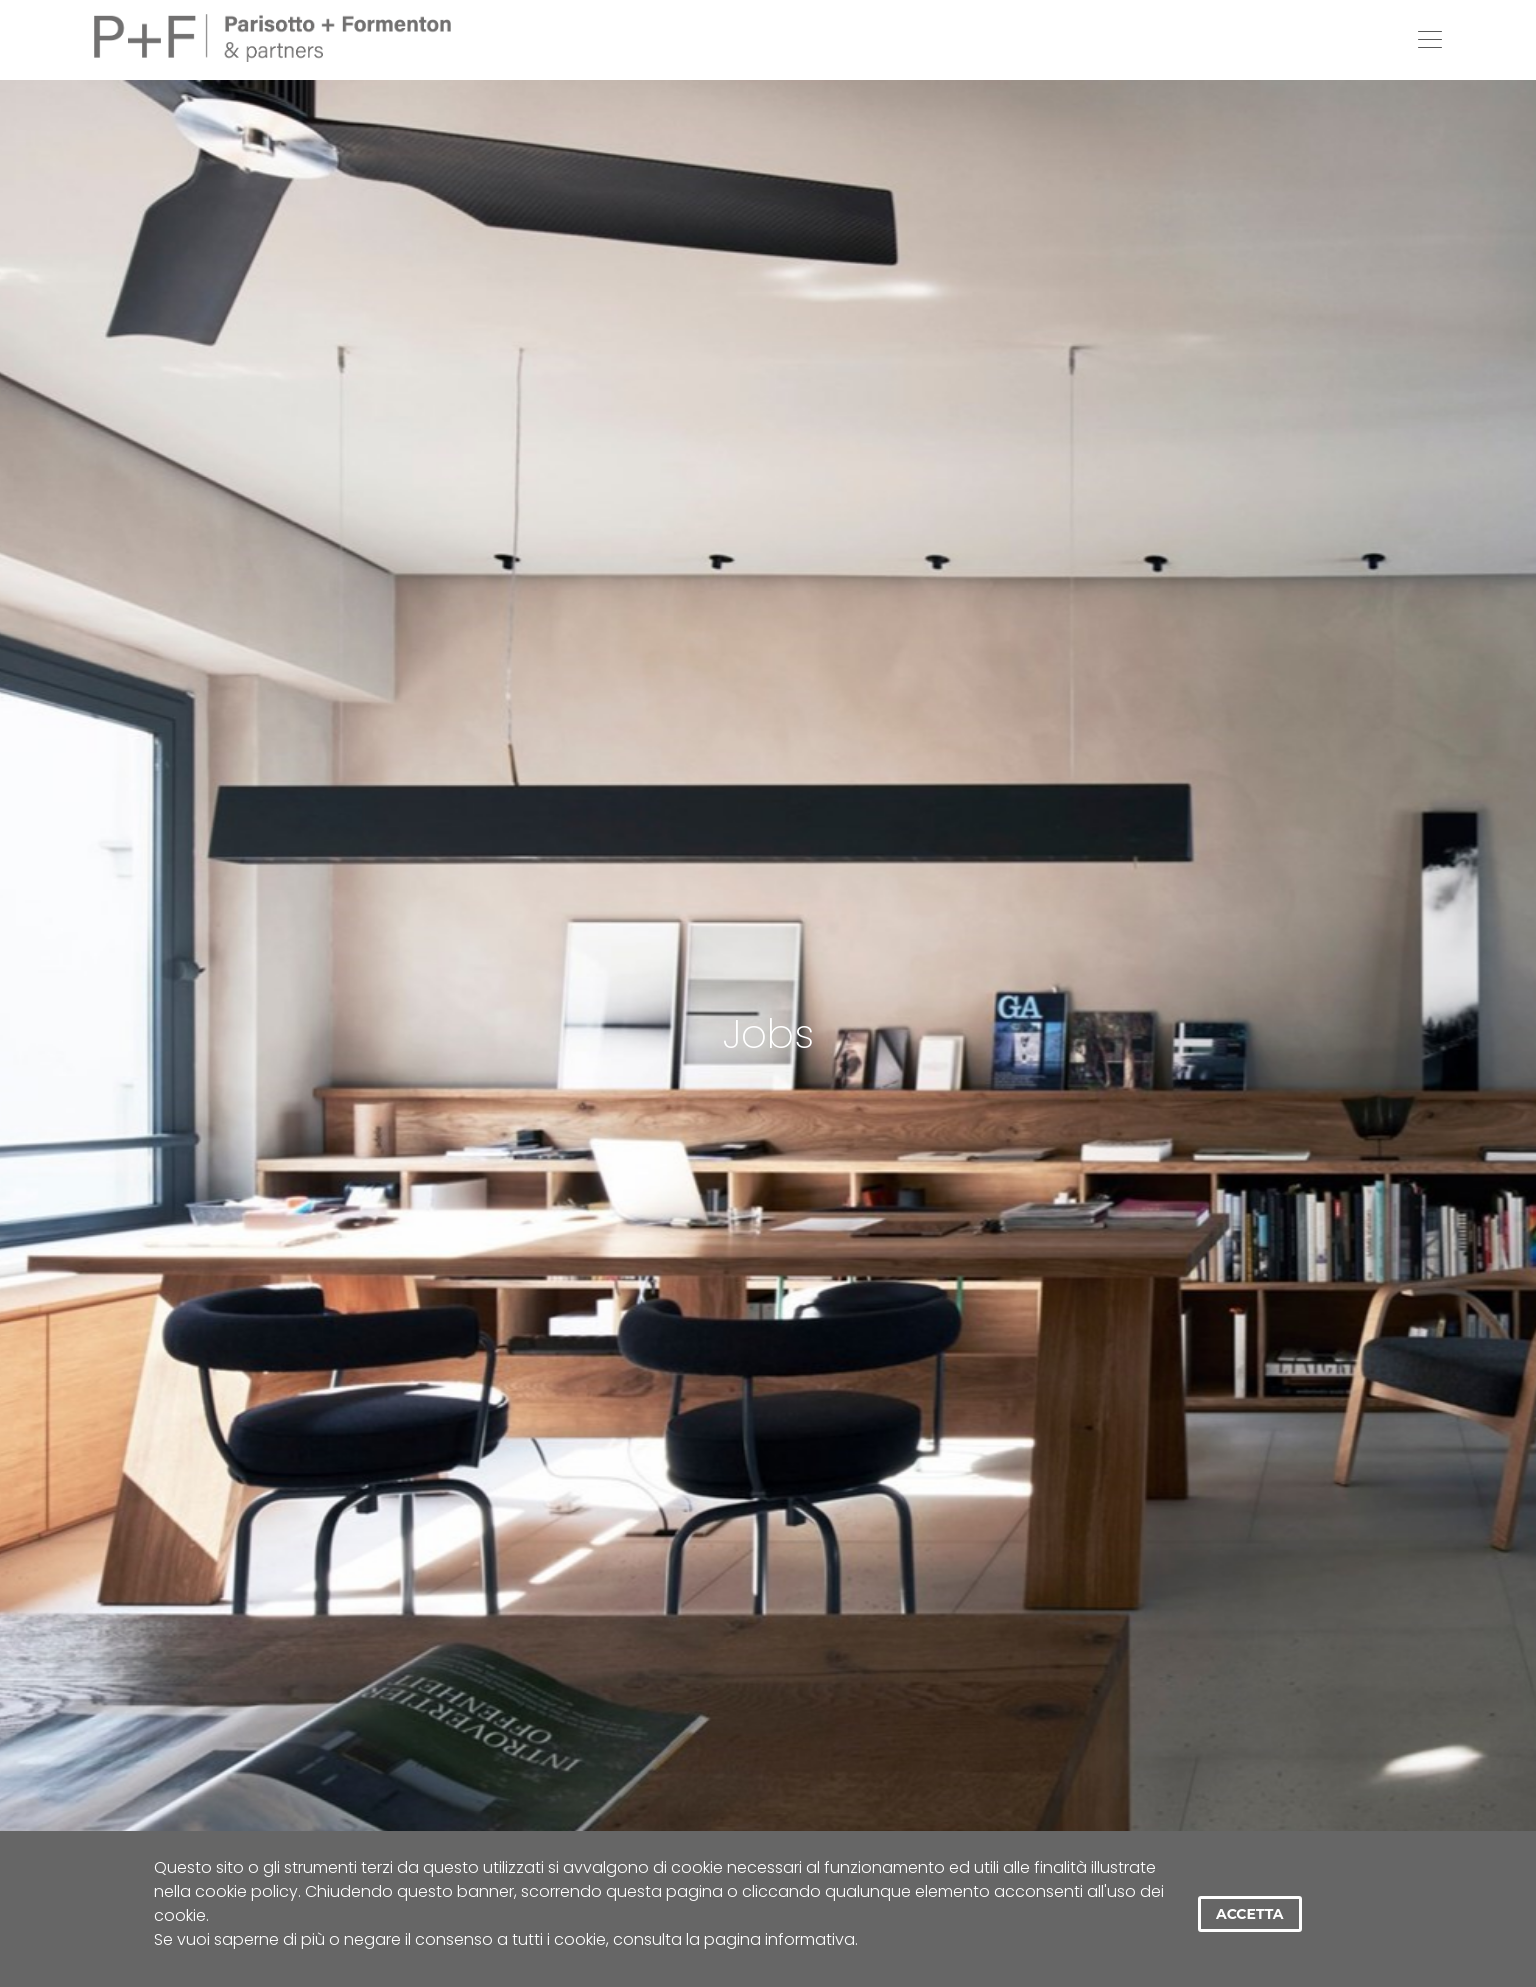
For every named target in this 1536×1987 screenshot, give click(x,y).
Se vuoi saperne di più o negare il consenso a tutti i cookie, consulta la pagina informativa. (506, 1939)
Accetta (1250, 1914)
